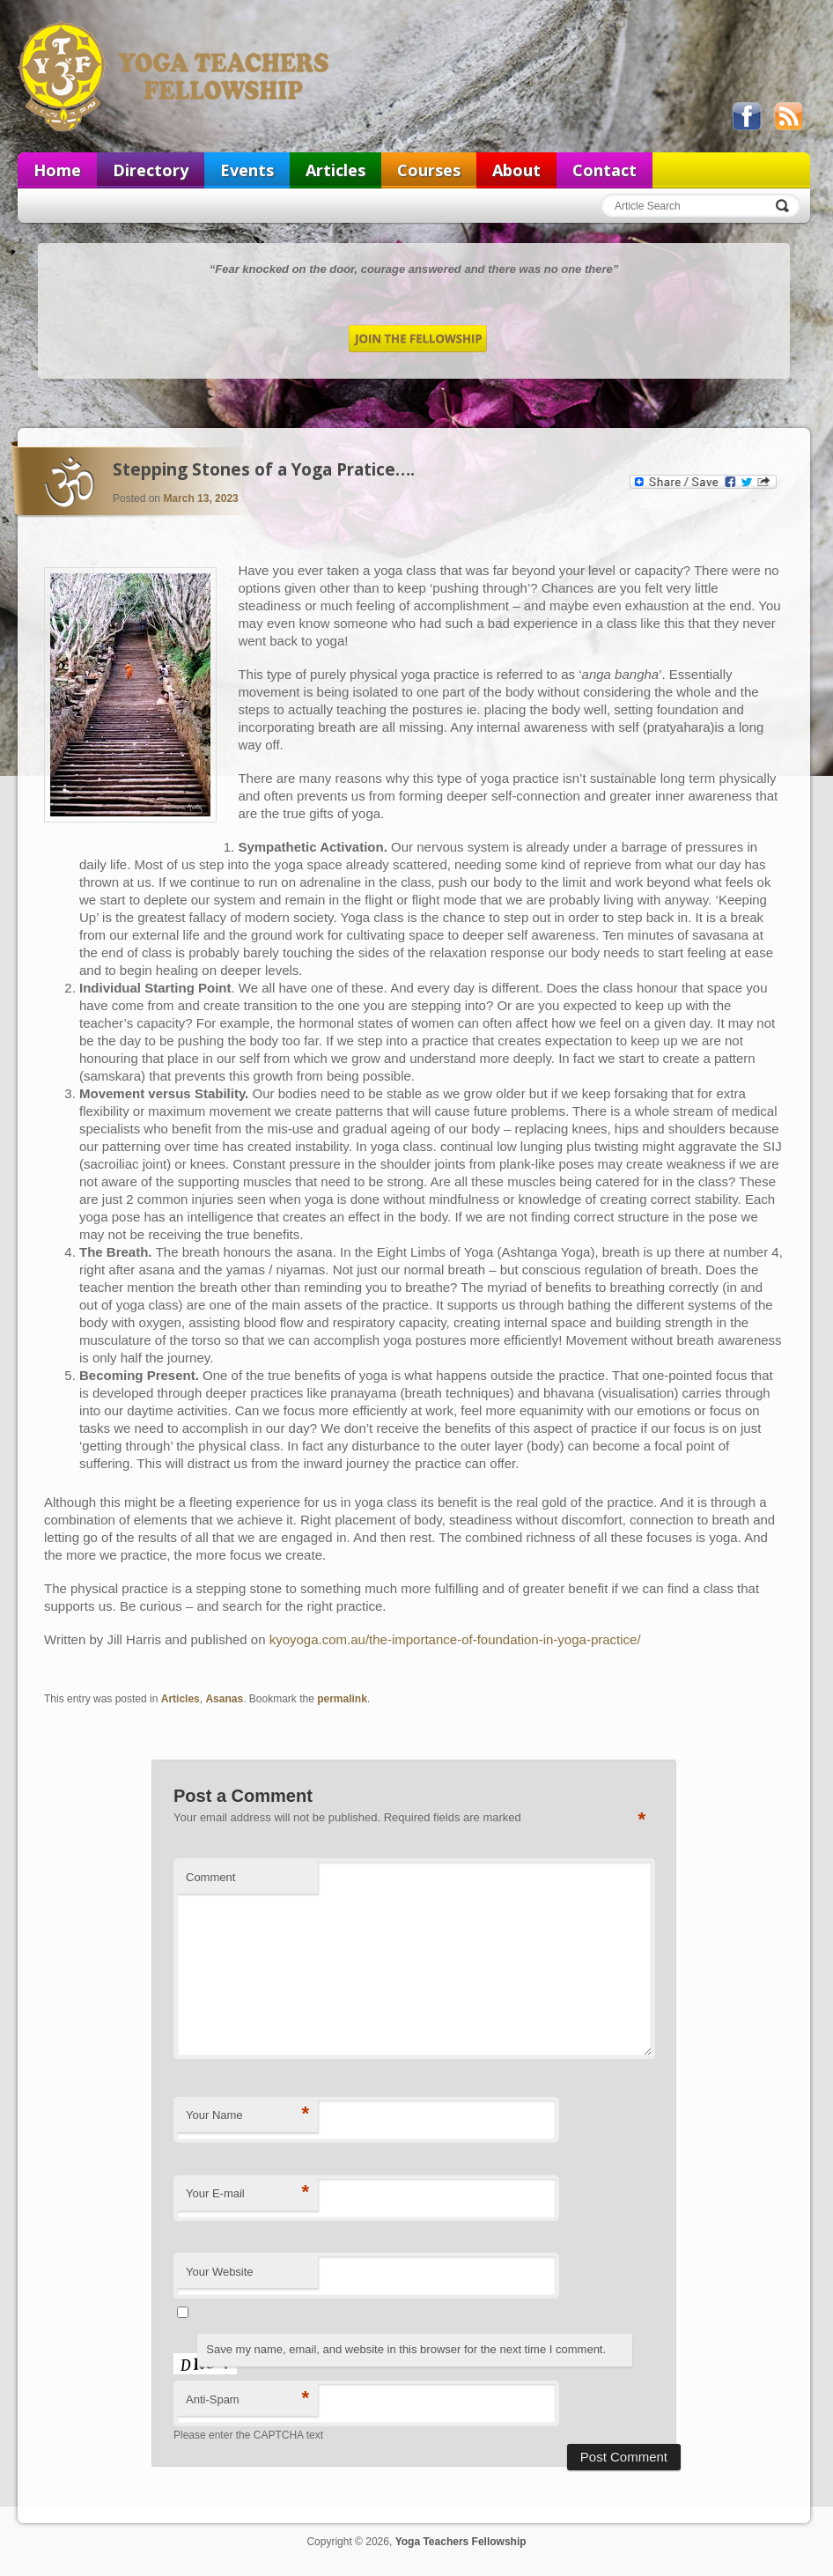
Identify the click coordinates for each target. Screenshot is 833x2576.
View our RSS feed (788, 116)
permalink (342, 1699)
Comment (210, 1877)
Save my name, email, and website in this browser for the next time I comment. (406, 2349)
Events (247, 170)
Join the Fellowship (418, 338)
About (516, 170)
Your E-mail (247, 2192)
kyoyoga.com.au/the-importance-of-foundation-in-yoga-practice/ (457, 1639)
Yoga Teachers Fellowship (175, 75)
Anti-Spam (247, 2398)
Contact (604, 170)
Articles (335, 170)
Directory (150, 170)
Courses (429, 170)
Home (57, 170)
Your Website (220, 2271)
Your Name (247, 2114)
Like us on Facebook (747, 116)
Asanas (224, 1699)
